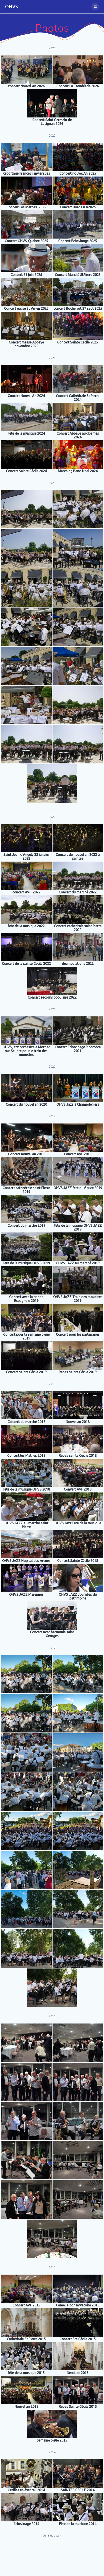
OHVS (11, 6)
